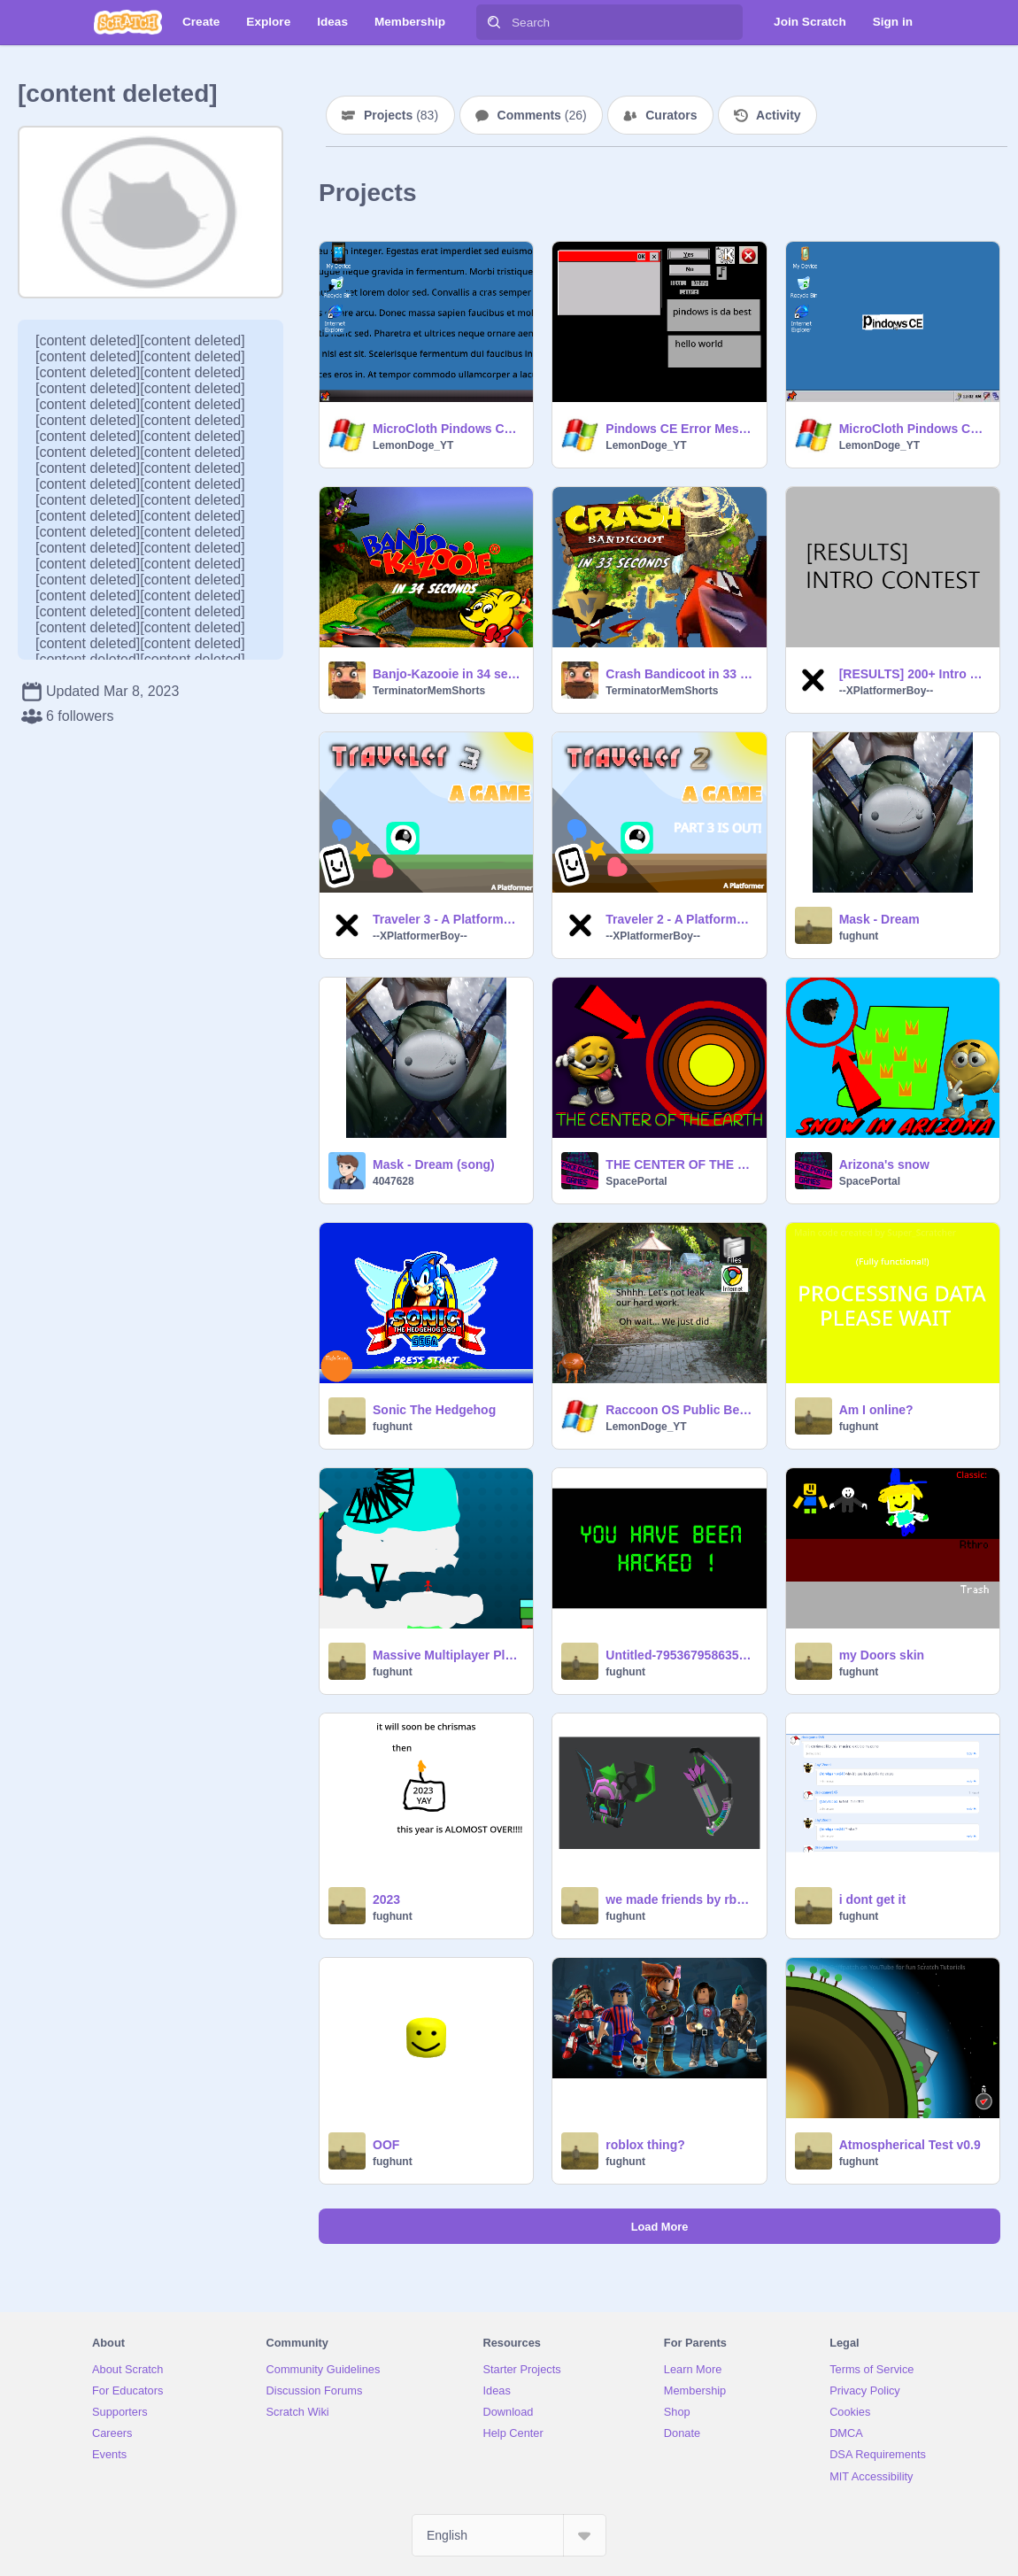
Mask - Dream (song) (434, 1164)
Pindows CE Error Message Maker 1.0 (680, 429)
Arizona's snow (884, 1164)
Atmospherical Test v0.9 (910, 2145)
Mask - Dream (879, 919)
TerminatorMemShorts (429, 691)
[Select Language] (509, 2535)
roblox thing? (644, 2145)
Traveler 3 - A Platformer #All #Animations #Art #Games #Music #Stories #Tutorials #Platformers (447, 919)
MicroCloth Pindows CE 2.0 (447, 429)
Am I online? (876, 1410)
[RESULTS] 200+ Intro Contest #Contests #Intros (914, 674)
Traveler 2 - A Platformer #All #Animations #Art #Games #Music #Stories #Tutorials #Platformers (680, 919)
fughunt (859, 936)
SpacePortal (636, 1181)
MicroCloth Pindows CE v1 (914, 429)
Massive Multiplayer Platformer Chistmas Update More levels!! (447, 1655)
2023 (386, 1899)
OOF (386, 2145)
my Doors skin (881, 1655)
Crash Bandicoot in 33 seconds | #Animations (680, 674)
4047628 (393, 1181)
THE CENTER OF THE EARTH (680, 1164)
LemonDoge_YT (413, 445)
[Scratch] (128, 22)
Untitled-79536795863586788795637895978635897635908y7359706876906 (680, 1655)
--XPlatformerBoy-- (886, 691)
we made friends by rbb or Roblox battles (680, 1899)
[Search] (494, 22)
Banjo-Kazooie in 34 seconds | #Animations (447, 674)
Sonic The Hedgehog (434, 1410)
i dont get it (872, 1899)
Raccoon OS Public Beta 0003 (680, 1410)
